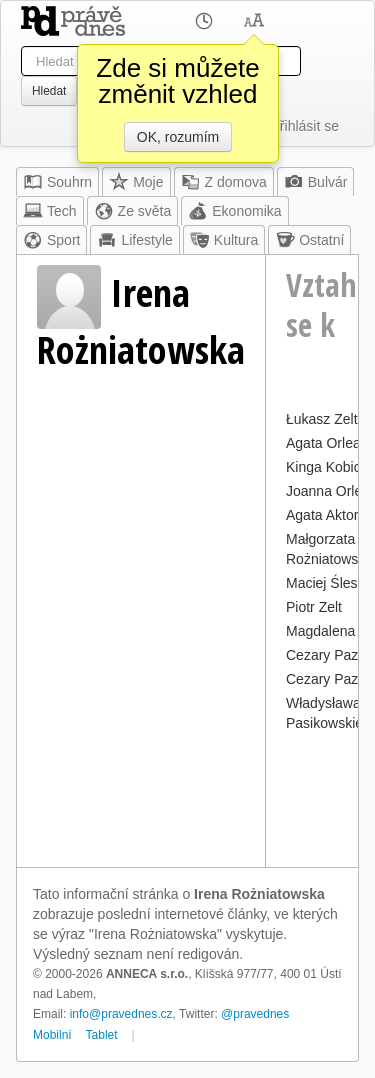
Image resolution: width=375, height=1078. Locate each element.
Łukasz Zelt (322, 419)
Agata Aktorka (329, 515)
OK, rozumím (178, 137)
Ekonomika (234, 211)
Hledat (49, 91)
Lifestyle (134, 240)
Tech (50, 211)
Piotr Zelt (314, 607)
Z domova (224, 182)
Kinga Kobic (323, 467)
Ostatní (309, 240)
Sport (51, 240)
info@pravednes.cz (121, 1014)
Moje (136, 182)
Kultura (224, 240)
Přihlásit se (305, 126)
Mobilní (52, 1035)
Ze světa (133, 211)
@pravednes (255, 1014)
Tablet (102, 1035)
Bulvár (316, 182)
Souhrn (57, 182)
